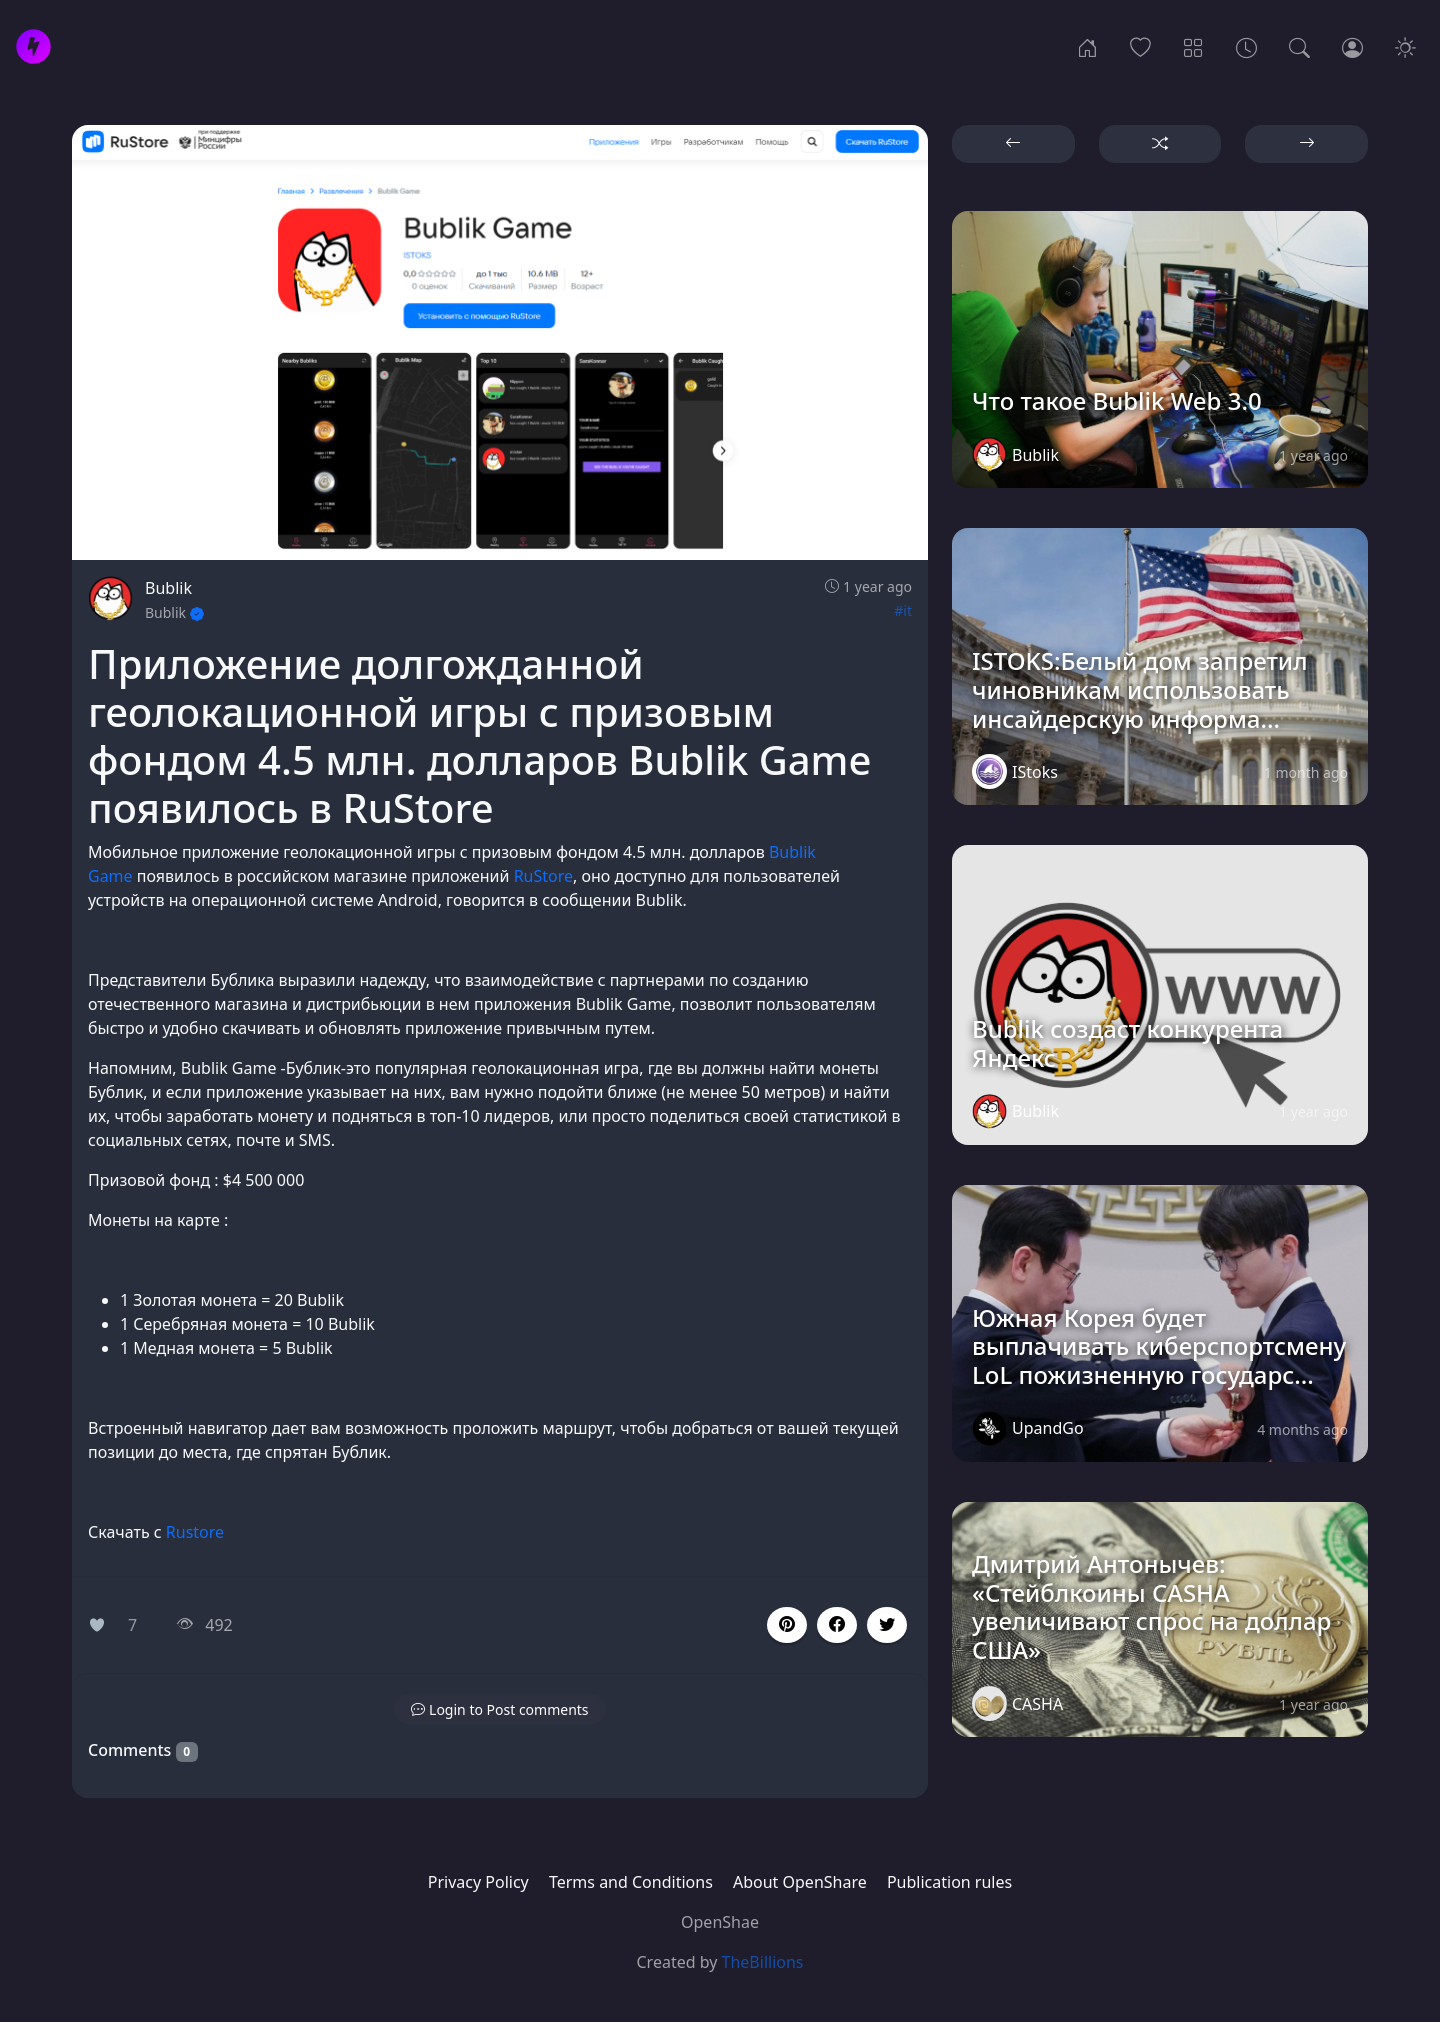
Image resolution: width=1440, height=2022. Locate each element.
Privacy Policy (478, 1882)
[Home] (1087, 46)
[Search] (1299, 46)
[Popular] (1140, 46)
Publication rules (949, 1882)
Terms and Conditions (631, 1882)
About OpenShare (800, 1882)
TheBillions (763, 1962)
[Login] (1352, 46)
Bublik (168, 588)
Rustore (195, 1532)
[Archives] (1246, 46)
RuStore (543, 876)
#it (903, 610)
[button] (837, 1625)
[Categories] (1193, 46)
